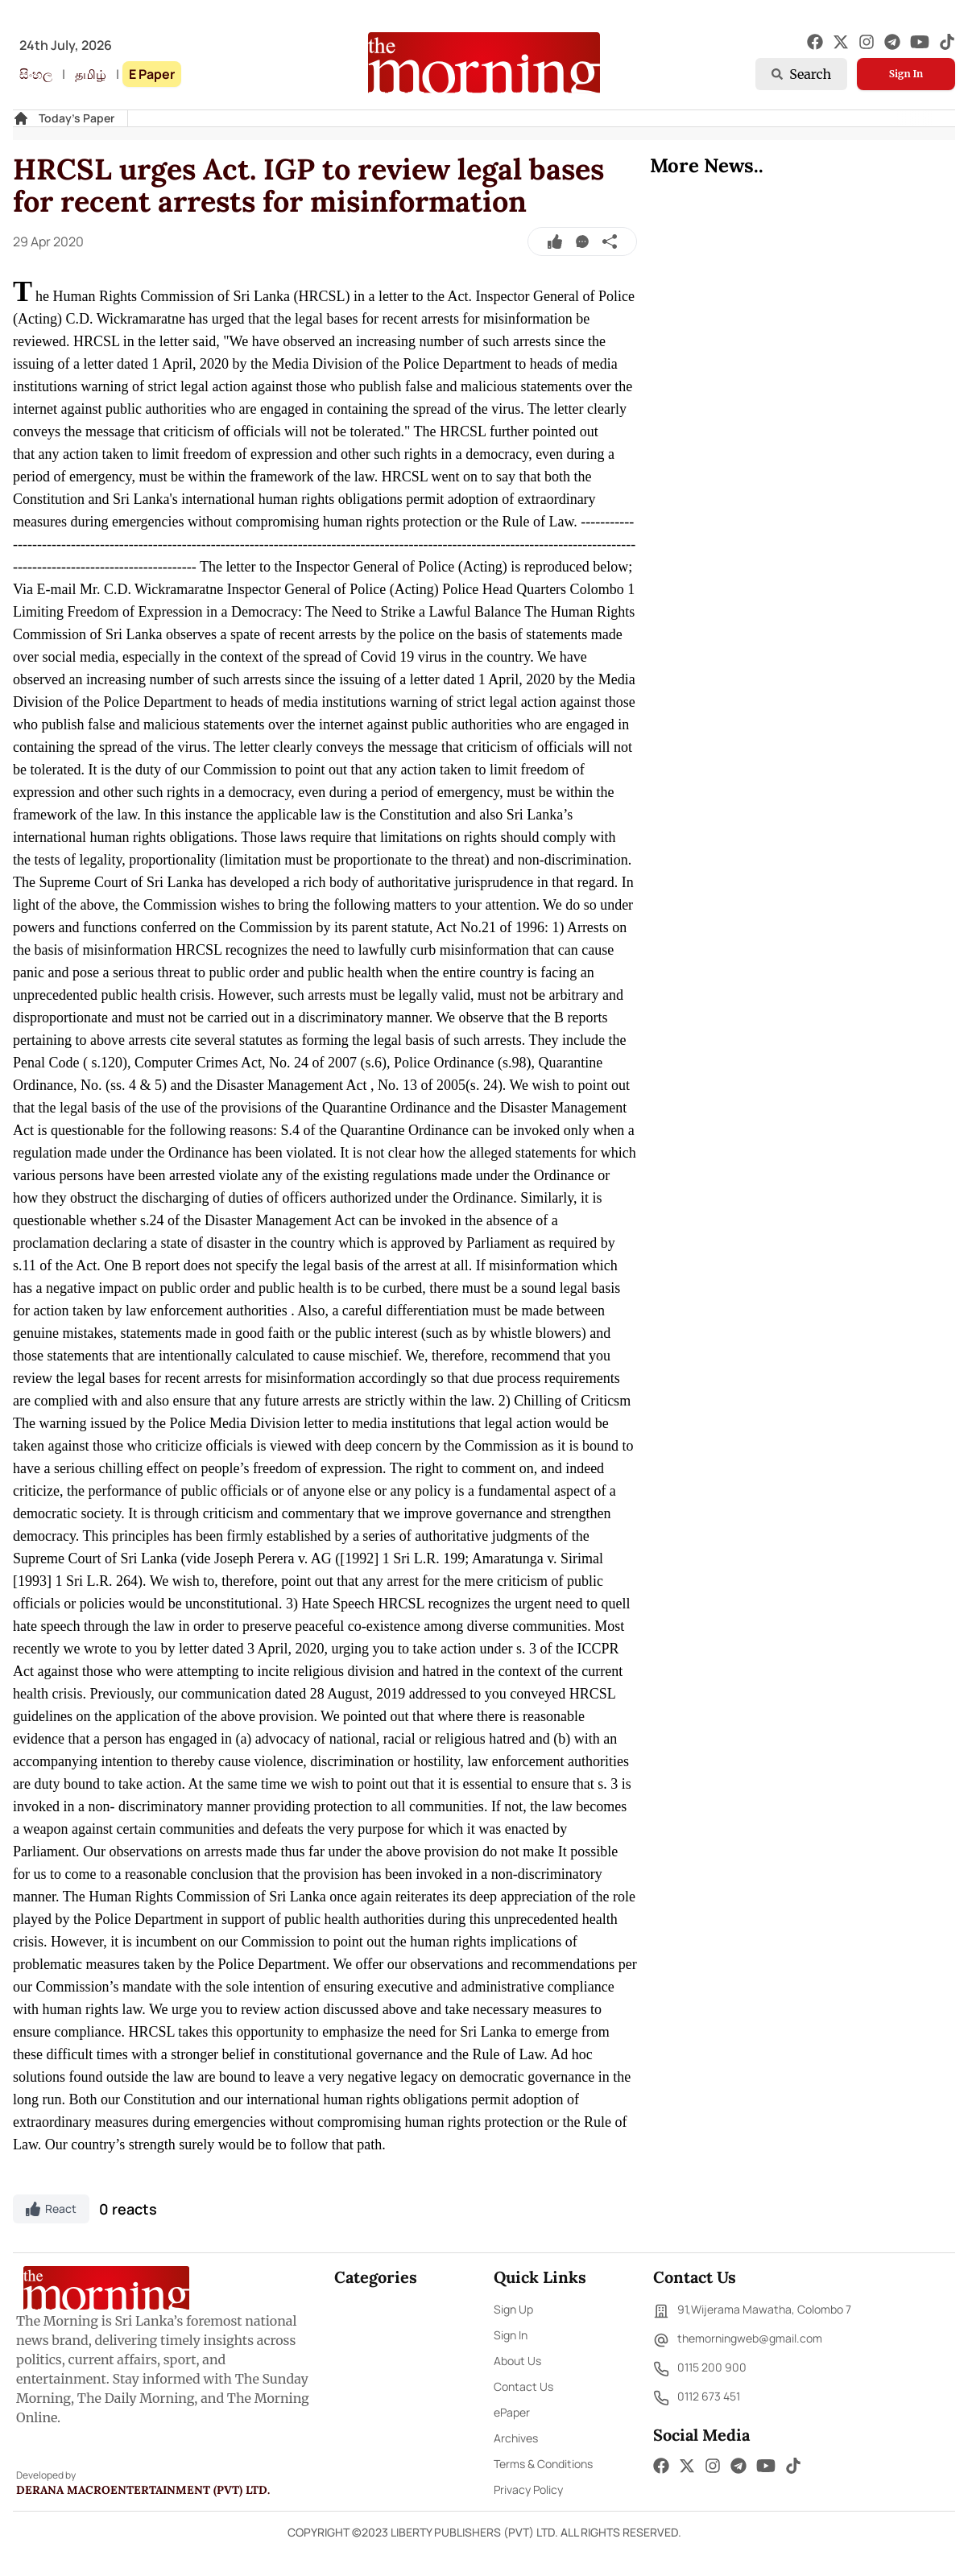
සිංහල (35, 74)
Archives (516, 2438)
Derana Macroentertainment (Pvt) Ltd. (143, 2490)
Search (801, 74)
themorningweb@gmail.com (737, 2340)
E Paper (152, 74)
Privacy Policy (528, 2489)
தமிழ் (90, 74)
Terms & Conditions (543, 2463)
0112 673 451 (696, 2398)
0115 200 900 (700, 2369)
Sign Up (513, 2309)
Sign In (906, 74)
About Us (517, 2360)
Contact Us (523, 2386)
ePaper (512, 2412)
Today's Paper (76, 118)
